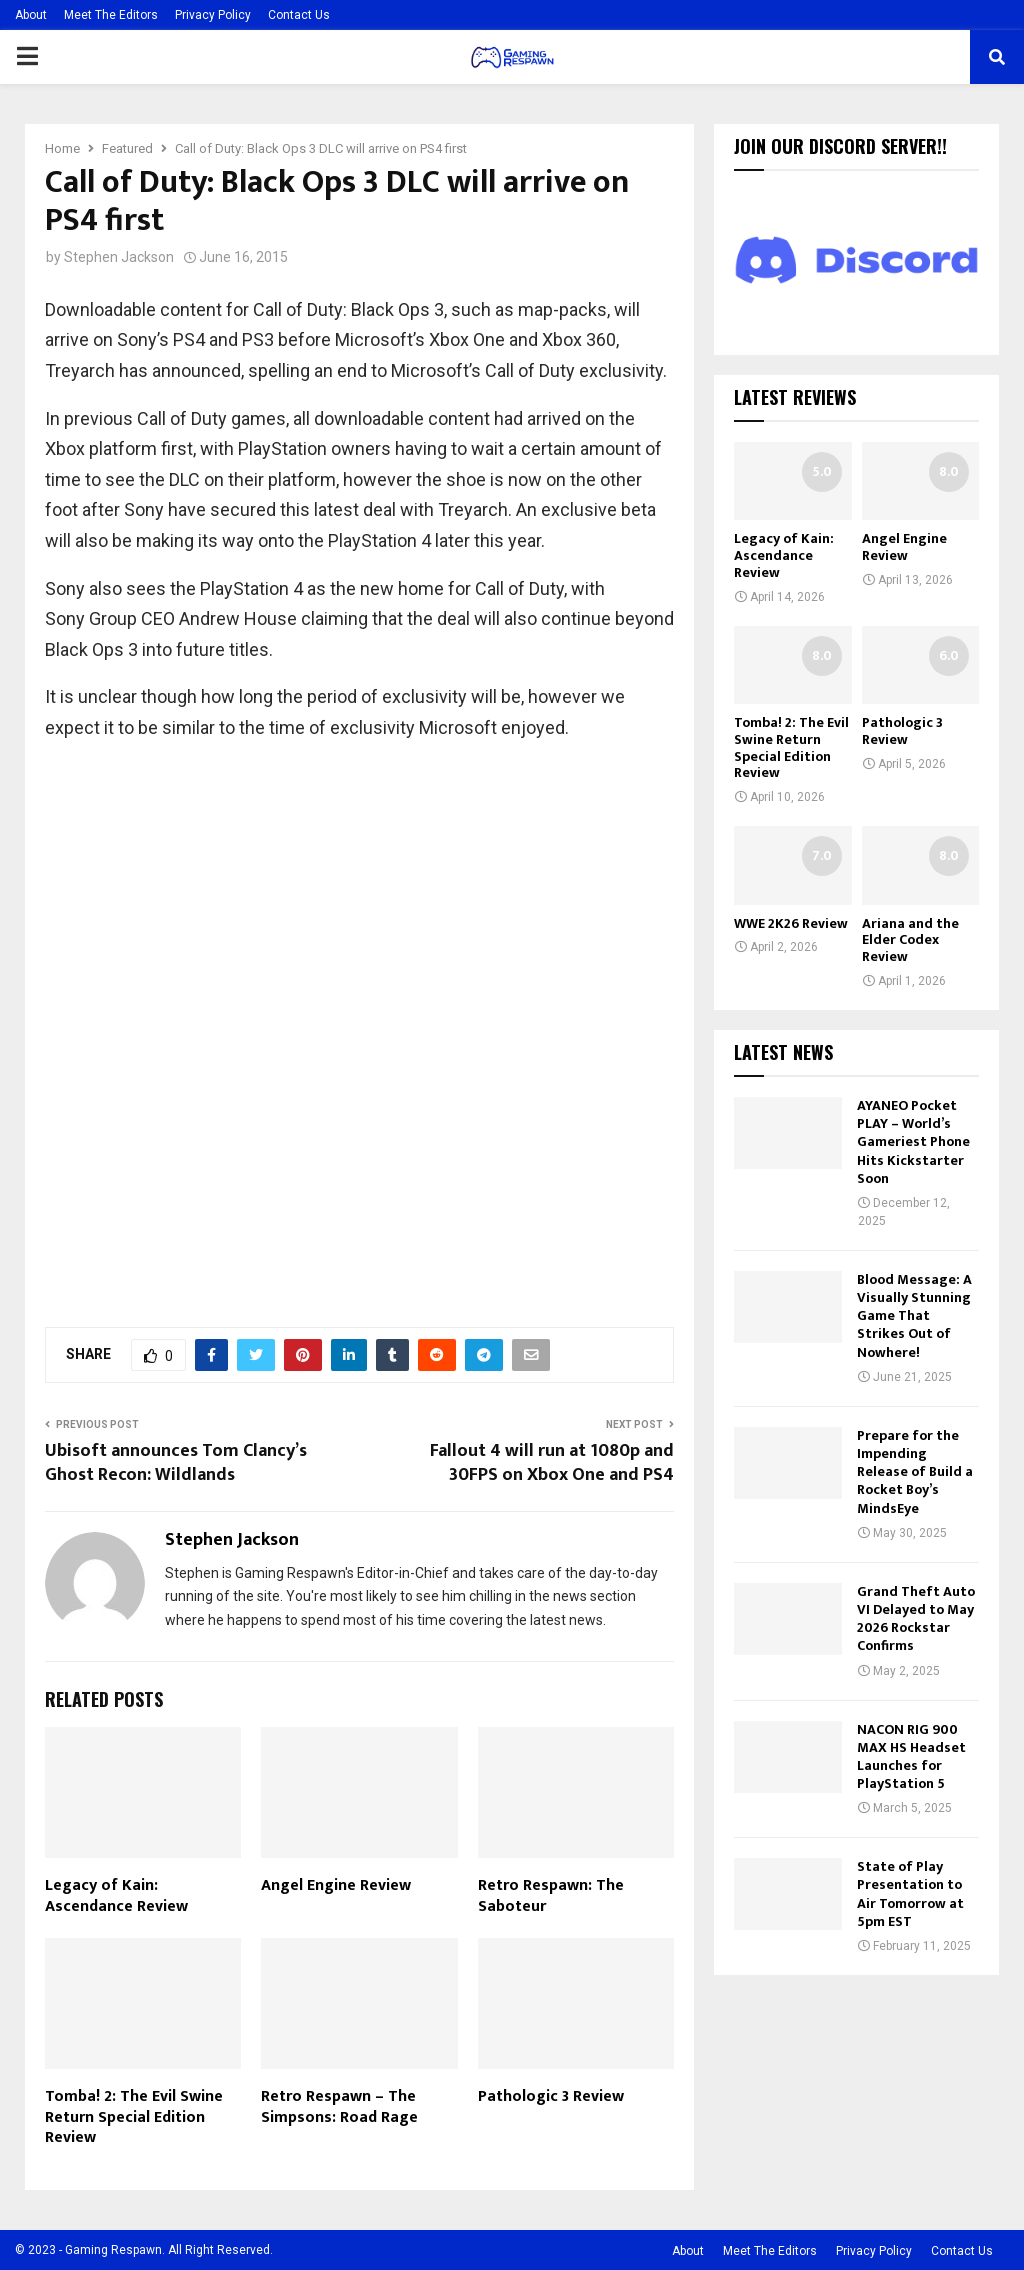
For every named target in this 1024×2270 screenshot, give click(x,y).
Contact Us (299, 15)
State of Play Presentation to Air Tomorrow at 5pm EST (910, 1894)
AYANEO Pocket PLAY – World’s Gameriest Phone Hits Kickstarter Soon (913, 1142)
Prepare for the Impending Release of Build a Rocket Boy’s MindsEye (915, 1472)
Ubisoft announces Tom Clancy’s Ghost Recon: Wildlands (176, 1463)
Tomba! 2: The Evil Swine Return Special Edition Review (134, 2117)
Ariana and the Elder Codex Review (910, 940)
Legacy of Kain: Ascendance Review (116, 1896)
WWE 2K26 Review (791, 923)
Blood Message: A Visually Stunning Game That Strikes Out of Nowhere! (914, 1316)
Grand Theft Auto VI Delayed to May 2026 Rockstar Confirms (916, 1619)
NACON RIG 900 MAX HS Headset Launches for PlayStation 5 (911, 1757)
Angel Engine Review (336, 1885)
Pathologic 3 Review (551, 2096)
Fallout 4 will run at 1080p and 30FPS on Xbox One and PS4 (552, 1463)
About (31, 15)
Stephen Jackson (119, 257)
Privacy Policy (213, 15)
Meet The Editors (111, 15)
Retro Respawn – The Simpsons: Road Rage (339, 2107)
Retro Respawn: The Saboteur (551, 1896)
